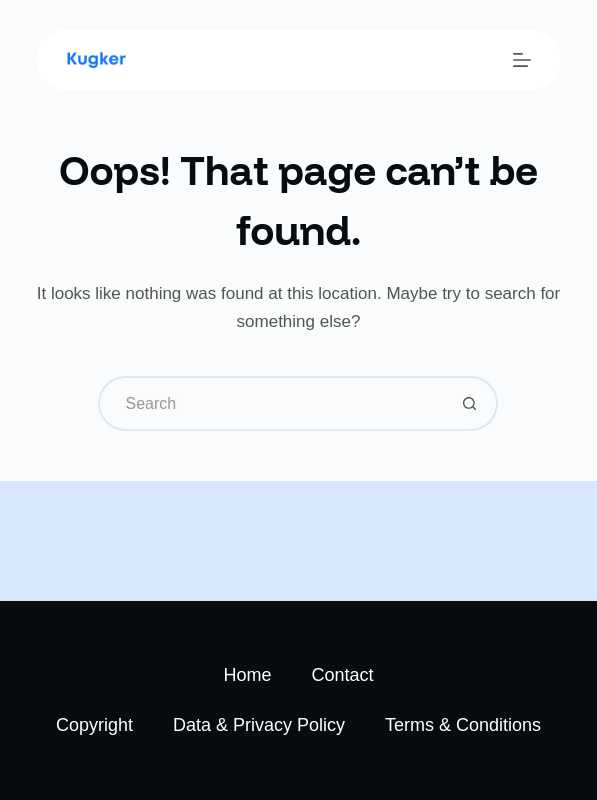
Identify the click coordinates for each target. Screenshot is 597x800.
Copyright (94, 725)
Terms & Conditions (463, 725)
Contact (342, 675)
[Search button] (470, 403)
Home (247, 675)
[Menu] (522, 60)
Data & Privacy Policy (259, 725)
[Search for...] (270, 403)
